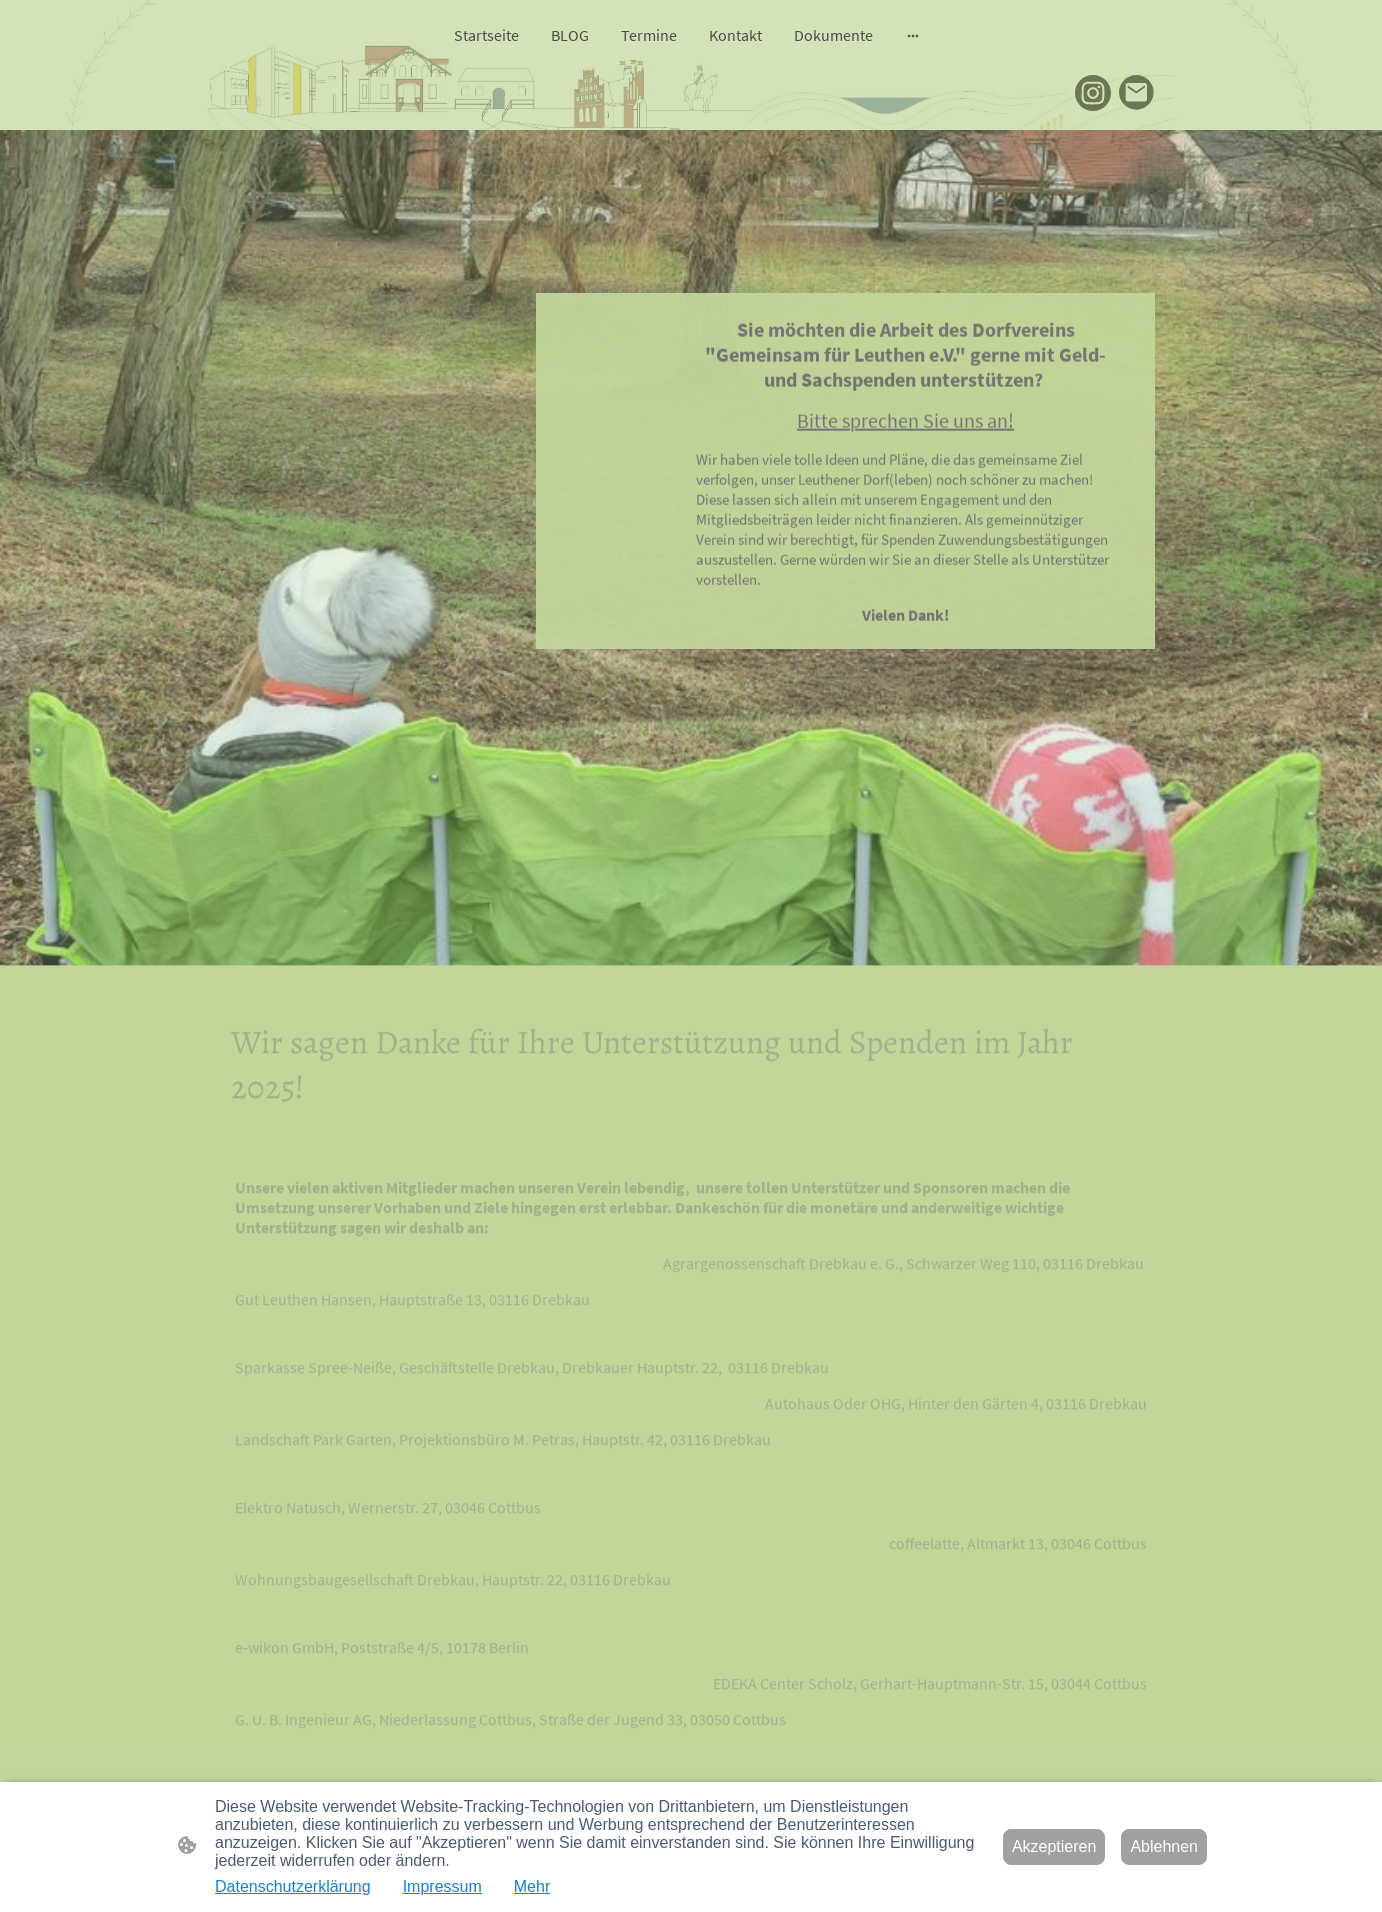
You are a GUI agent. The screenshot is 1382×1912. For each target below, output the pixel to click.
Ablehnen (1164, 1846)
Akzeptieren (1054, 1846)
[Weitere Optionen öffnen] (913, 35)
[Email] (1137, 93)
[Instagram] (1093, 93)
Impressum (442, 1886)
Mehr (532, 1886)
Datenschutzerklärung (293, 1886)
